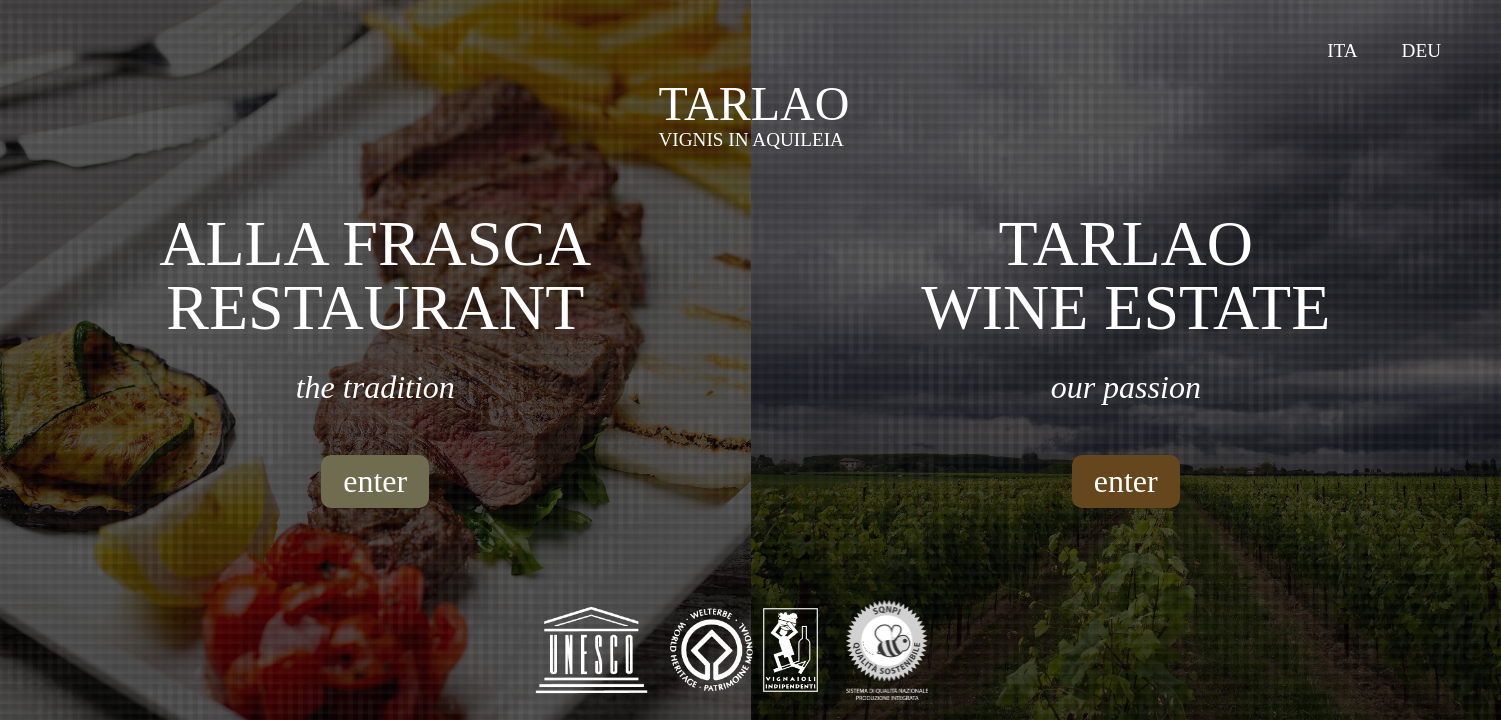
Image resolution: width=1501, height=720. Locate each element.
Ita (1342, 50)
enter (375, 481)
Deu (1421, 50)
